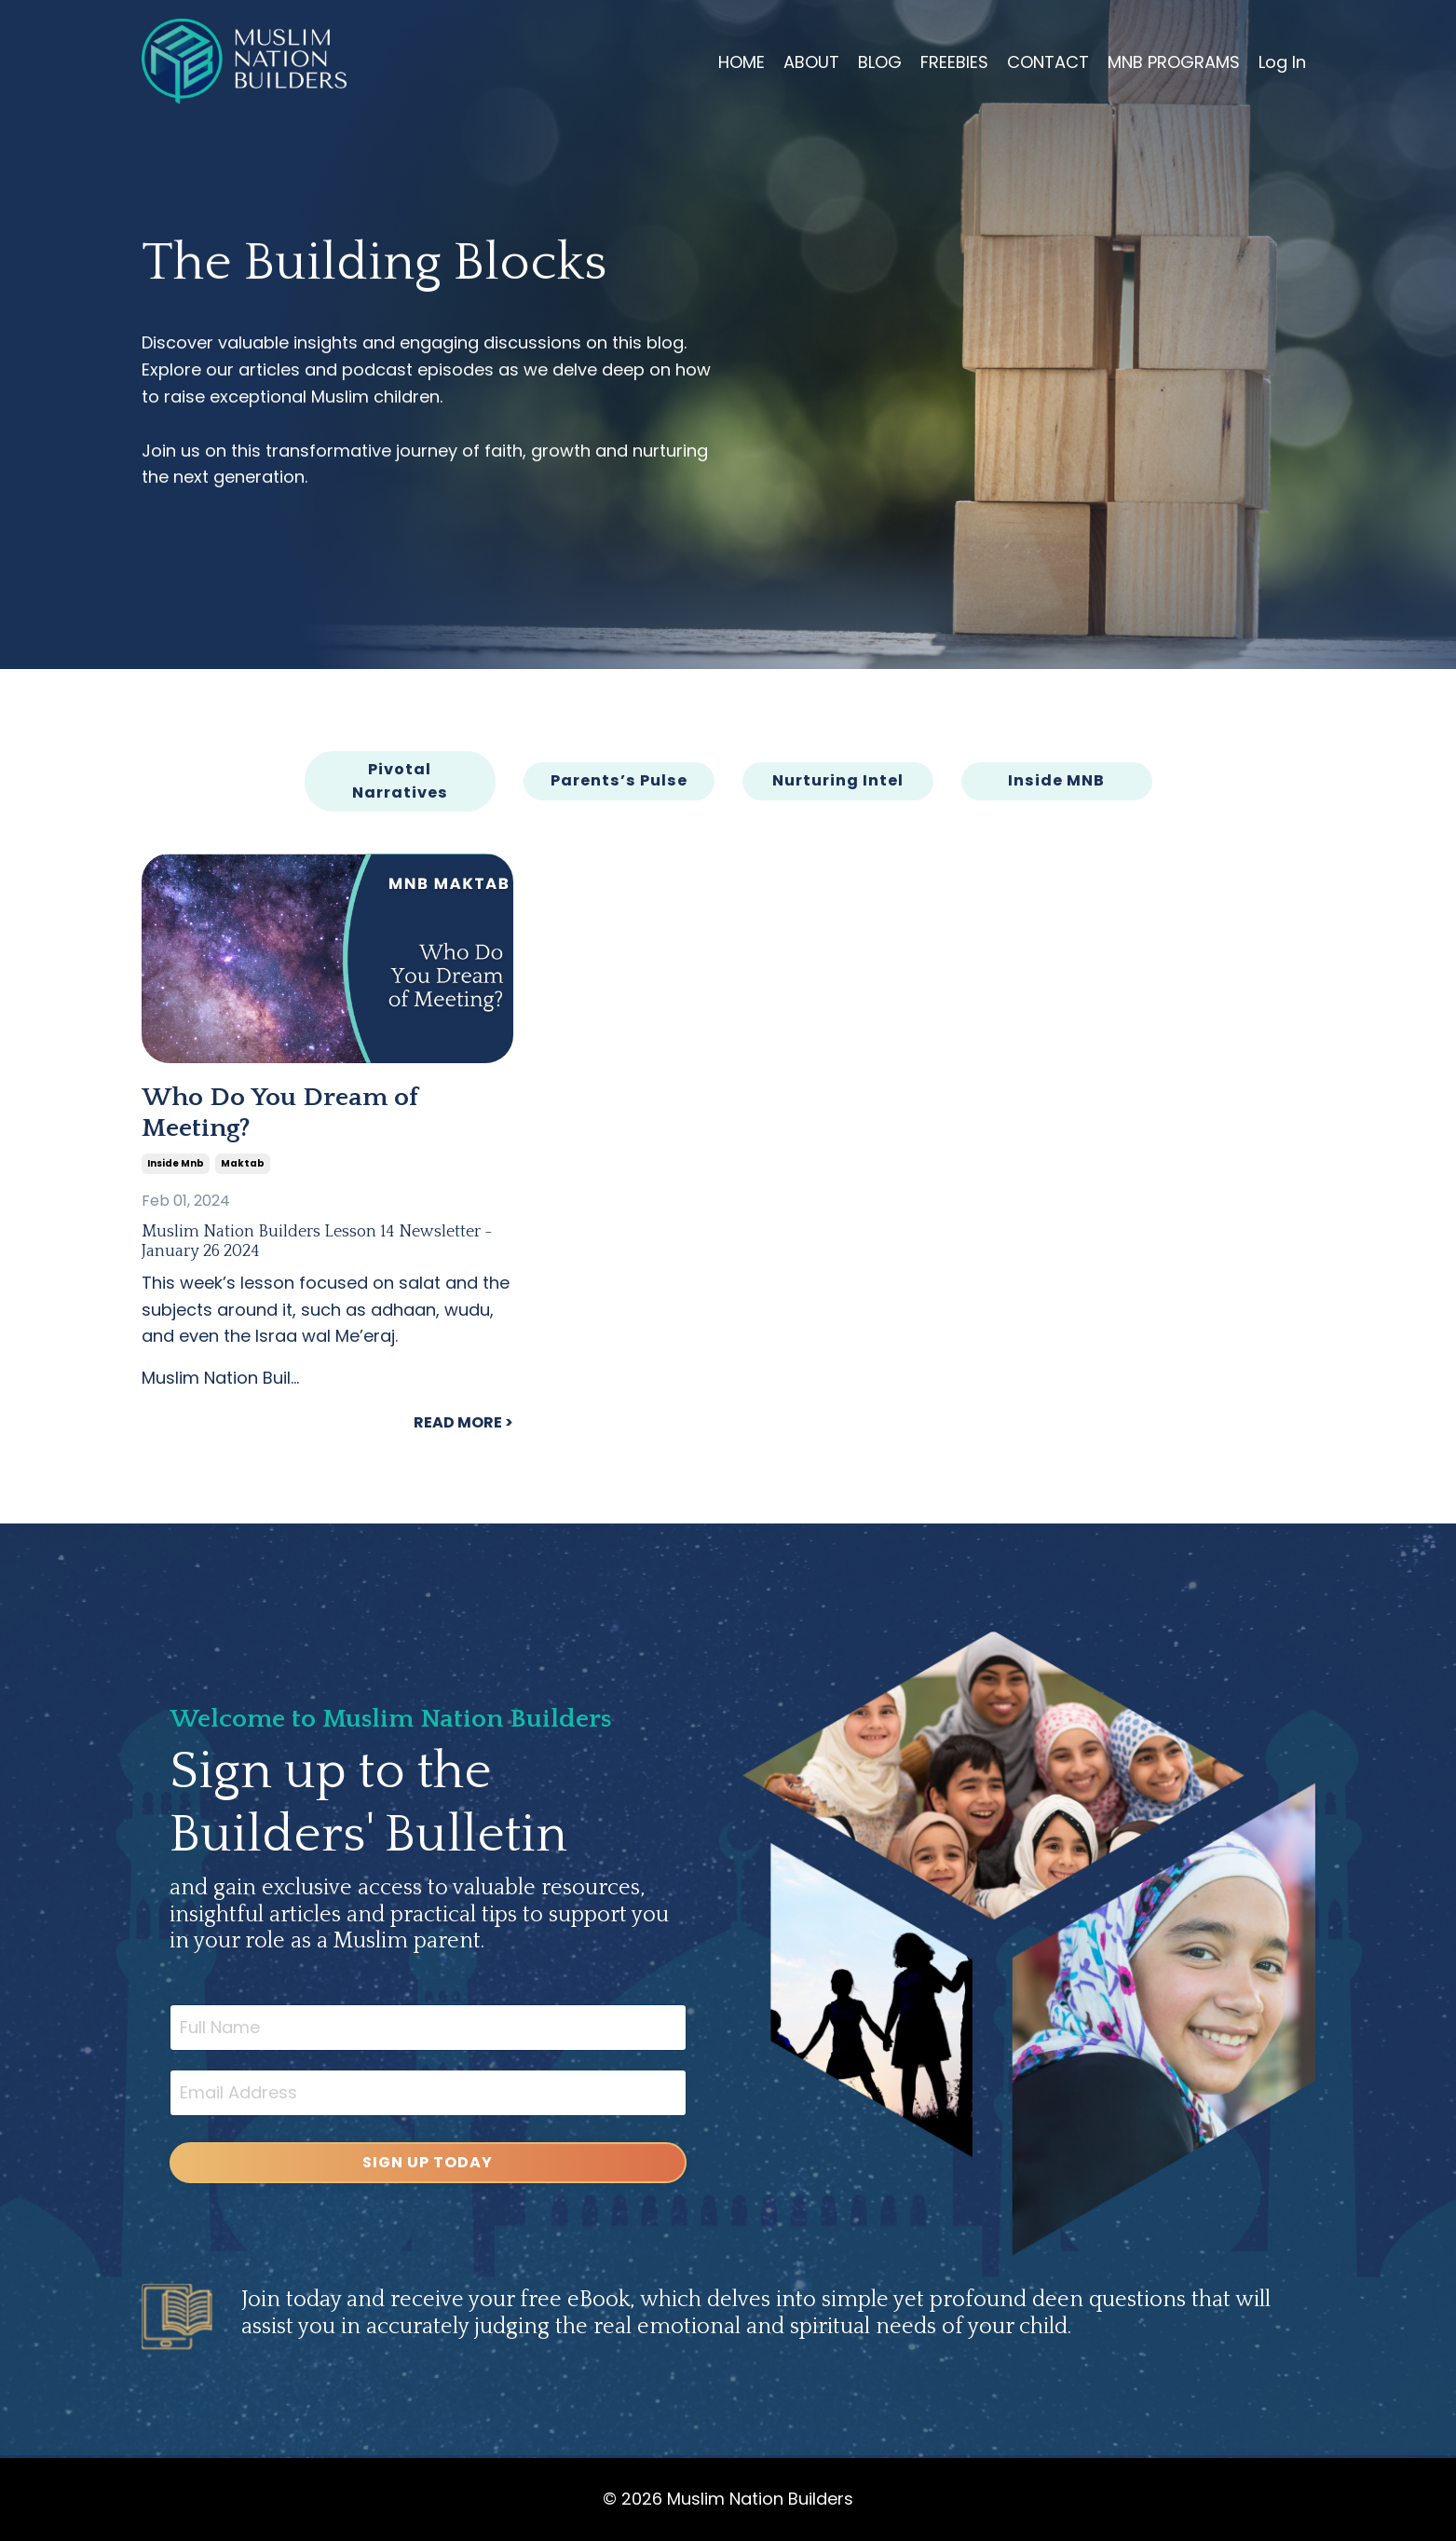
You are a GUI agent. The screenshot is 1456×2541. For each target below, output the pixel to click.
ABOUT (811, 62)
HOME (741, 62)
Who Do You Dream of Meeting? (280, 1113)
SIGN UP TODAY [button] (427, 2162)
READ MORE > (463, 1422)
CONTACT (1048, 62)
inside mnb (175, 1163)
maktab (243, 1163)
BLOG (880, 62)
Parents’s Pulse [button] (619, 780)
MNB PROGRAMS (1174, 62)
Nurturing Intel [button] (838, 780)
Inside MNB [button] (1056, 780)
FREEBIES (954, 62)
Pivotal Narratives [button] (400, 780)
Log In (1282, 62)
